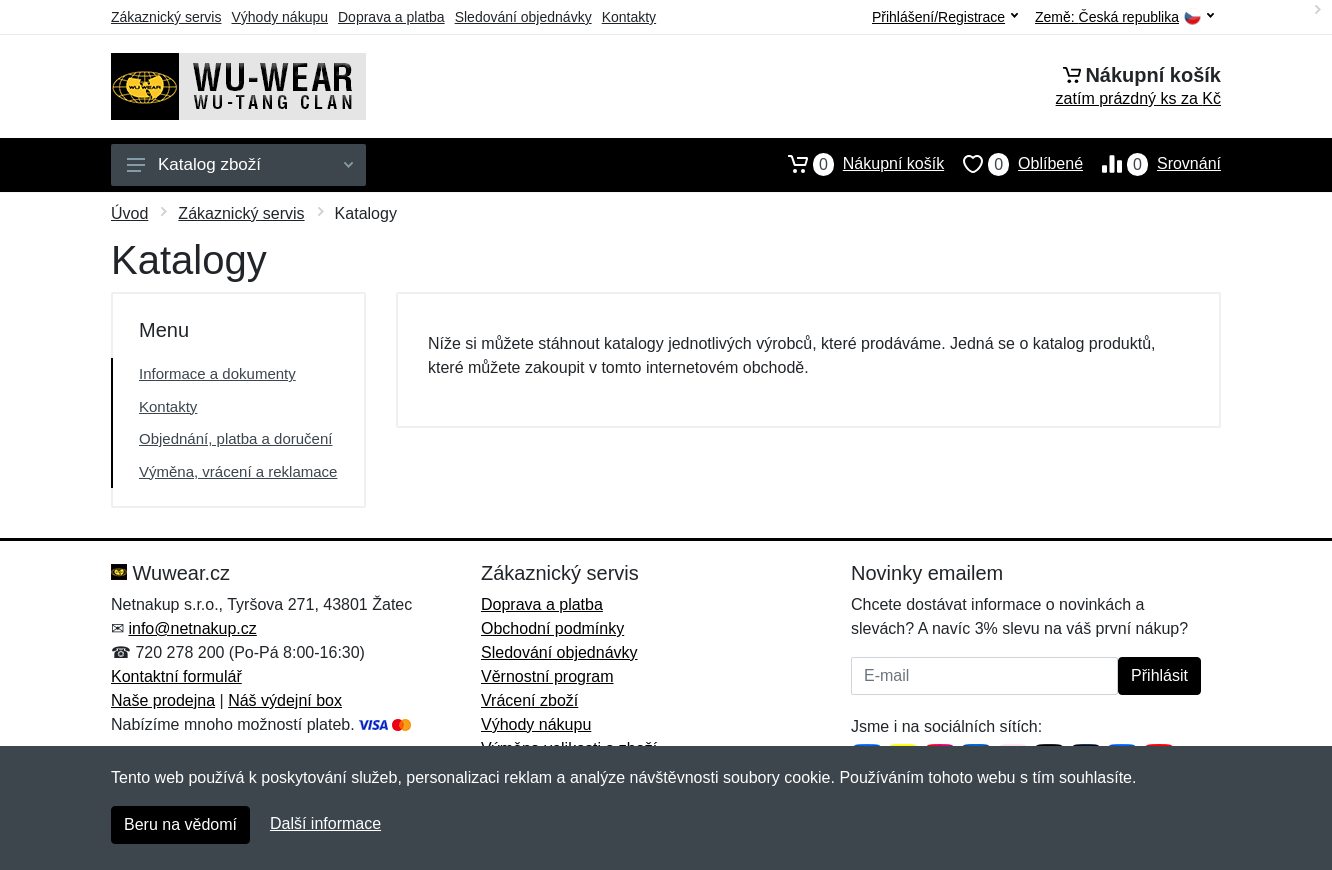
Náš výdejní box (285, 700)
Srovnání (1152, 164)
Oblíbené (1013, 164)
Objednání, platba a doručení (235, 438)
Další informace (325, 823)
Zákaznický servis (166, 17)
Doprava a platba (391, 17)
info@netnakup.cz (192, 628)
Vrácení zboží (529, 700)
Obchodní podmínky (552, 628)
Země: (1124, 17)
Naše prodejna (163, 700)
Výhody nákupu (279, 17)
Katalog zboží (240, 164)
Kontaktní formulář (176, 676)
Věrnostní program (547, 676)
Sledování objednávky (523, 17)
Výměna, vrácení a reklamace (238, 471)
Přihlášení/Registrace (945, 17)
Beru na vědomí (180, 824)
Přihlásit (1159, 675)
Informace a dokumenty (217, 373)
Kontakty (629, 17)
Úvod (129, 213)
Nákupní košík (856, 164)
